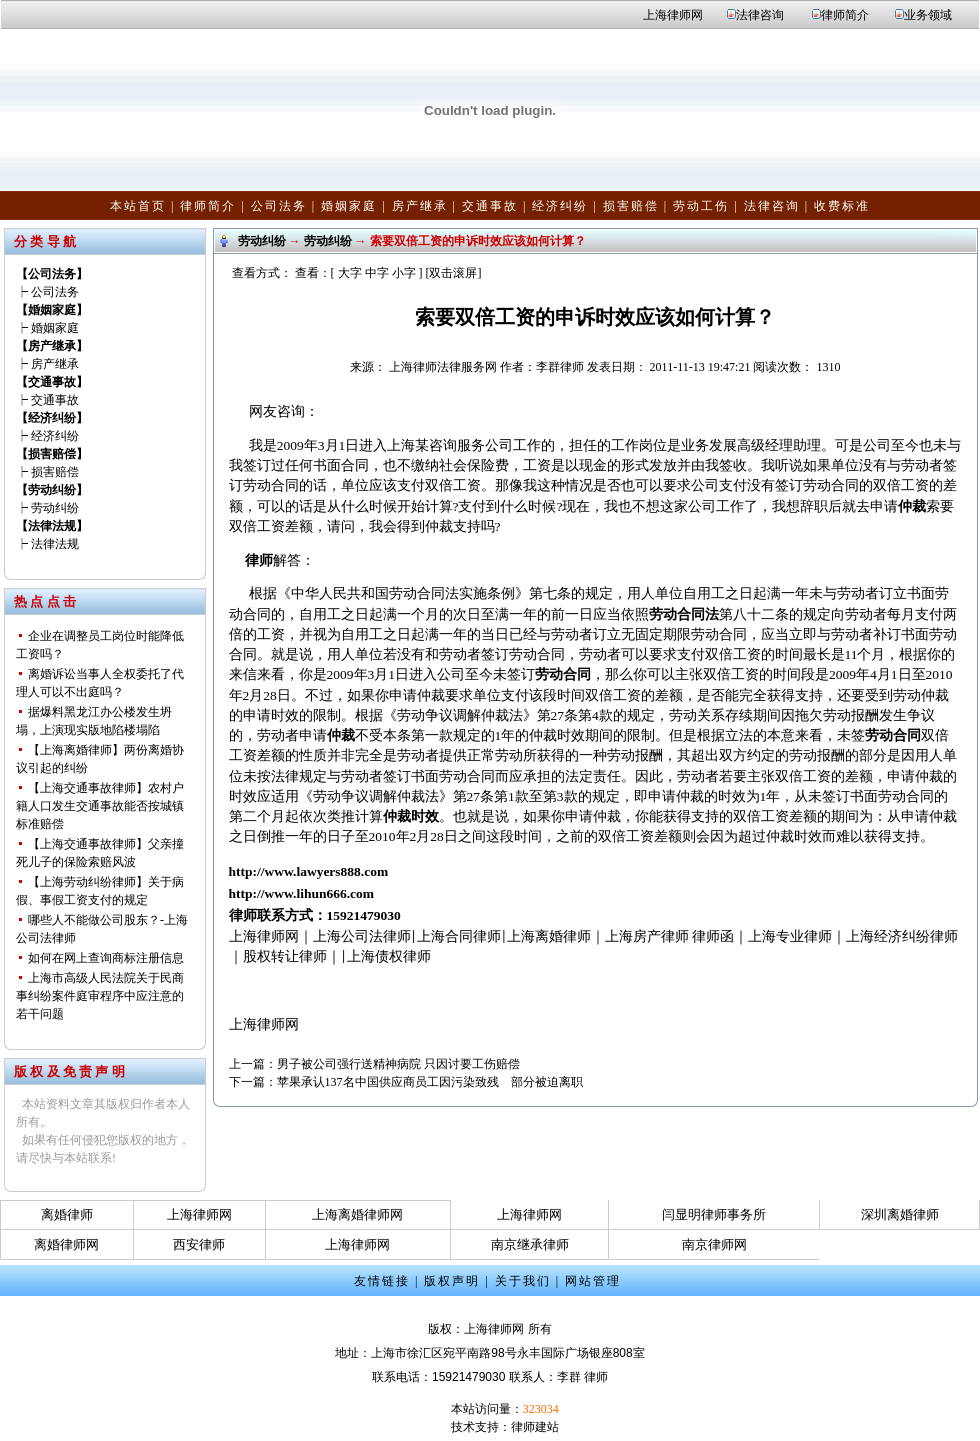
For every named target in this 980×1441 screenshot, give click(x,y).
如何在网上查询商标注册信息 (106, 958)
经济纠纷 (560, 206)
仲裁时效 (411, 816)
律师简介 (845, 15)
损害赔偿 (631, 206)
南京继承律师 (530, 1244)
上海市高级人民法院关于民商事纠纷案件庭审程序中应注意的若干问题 (100, 996)
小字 (404, 273)
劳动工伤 (701, 206)
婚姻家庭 (349, 206)
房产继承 (420, 206)
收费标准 (842, 206)
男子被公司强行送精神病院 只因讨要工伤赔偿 (398, 1064)
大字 (350, 273)
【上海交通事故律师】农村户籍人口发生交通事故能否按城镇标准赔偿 (100, 806)
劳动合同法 (684, 614)
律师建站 (535, 1427)
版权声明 (452, 1281)
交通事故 (490, 206)
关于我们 (523, 1281)
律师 (259, 560)
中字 (377, 273)
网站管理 (593, 1281)
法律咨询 (760, 15)
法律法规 (55, 544)
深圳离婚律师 (900, 1214)
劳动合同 (563, 674)
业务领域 (928, 15)
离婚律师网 (66, 1244)
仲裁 (912, 506)
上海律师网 (673, 15)
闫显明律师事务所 (714, 1214)
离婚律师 (67, 1214)
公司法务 (279, 206)
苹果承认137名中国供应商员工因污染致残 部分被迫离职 (430, 1082)
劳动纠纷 (55, 508)
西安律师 (199, 1244)
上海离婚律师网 (357, 1214)
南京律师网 (714, 1244)
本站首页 (138, 206)
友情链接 (382, 1281)
